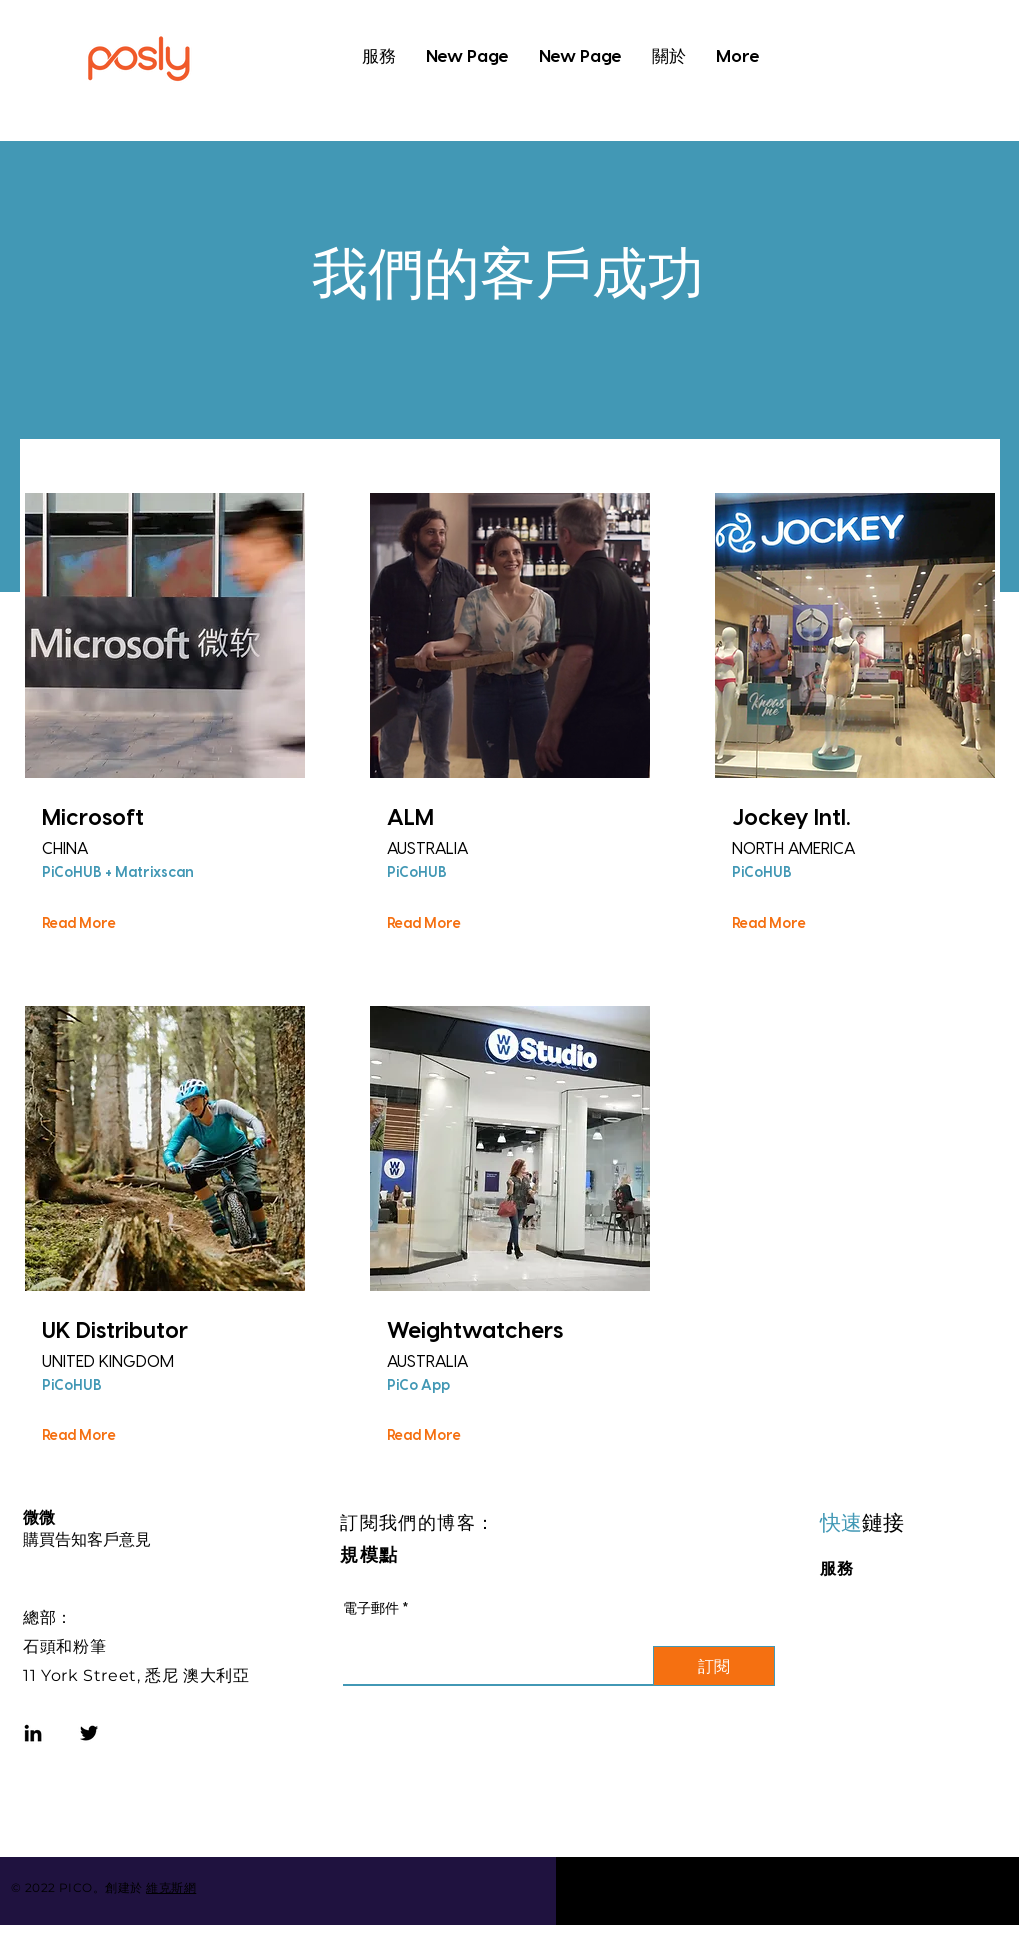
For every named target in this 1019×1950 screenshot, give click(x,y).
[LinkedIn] (33, 1733)
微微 (39, 1517)
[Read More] (80, 922)
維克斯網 (171, 1887)
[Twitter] (89, 1733)
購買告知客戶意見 (87, 1539)
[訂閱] (714, 1666)
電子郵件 (371, 1608)
